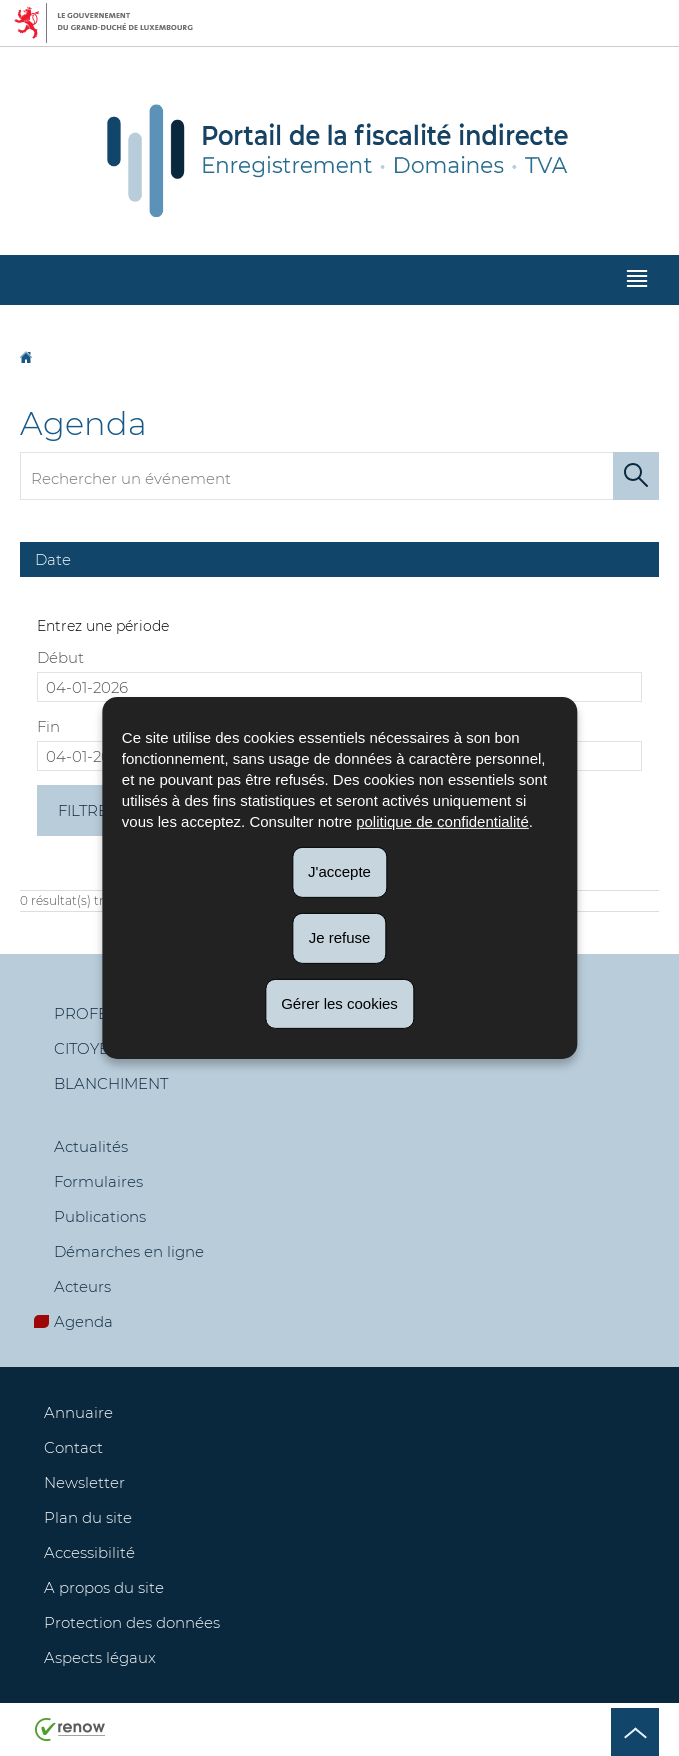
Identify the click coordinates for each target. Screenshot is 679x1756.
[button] (637, 280)
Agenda (83, 1321)
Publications (100, 1216)
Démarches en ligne (129, 1251)
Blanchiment (111, 1083)
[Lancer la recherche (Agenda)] (636, 476)
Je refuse (340, 937)
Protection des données (132, 1622)
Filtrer (88, 810)
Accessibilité (89, 1552)
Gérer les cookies (339, 1002)
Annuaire (78, 1412)
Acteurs (82, 1286)
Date (53, 559)
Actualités (91, 1146)
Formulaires (98, 1181)
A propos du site (104, 1587)
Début (60, 657)
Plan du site (88, 1517)
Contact (73, 1447)
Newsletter (84, 1482)
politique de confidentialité (442, 821)
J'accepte (339, 871)
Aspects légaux (100, 1657)
